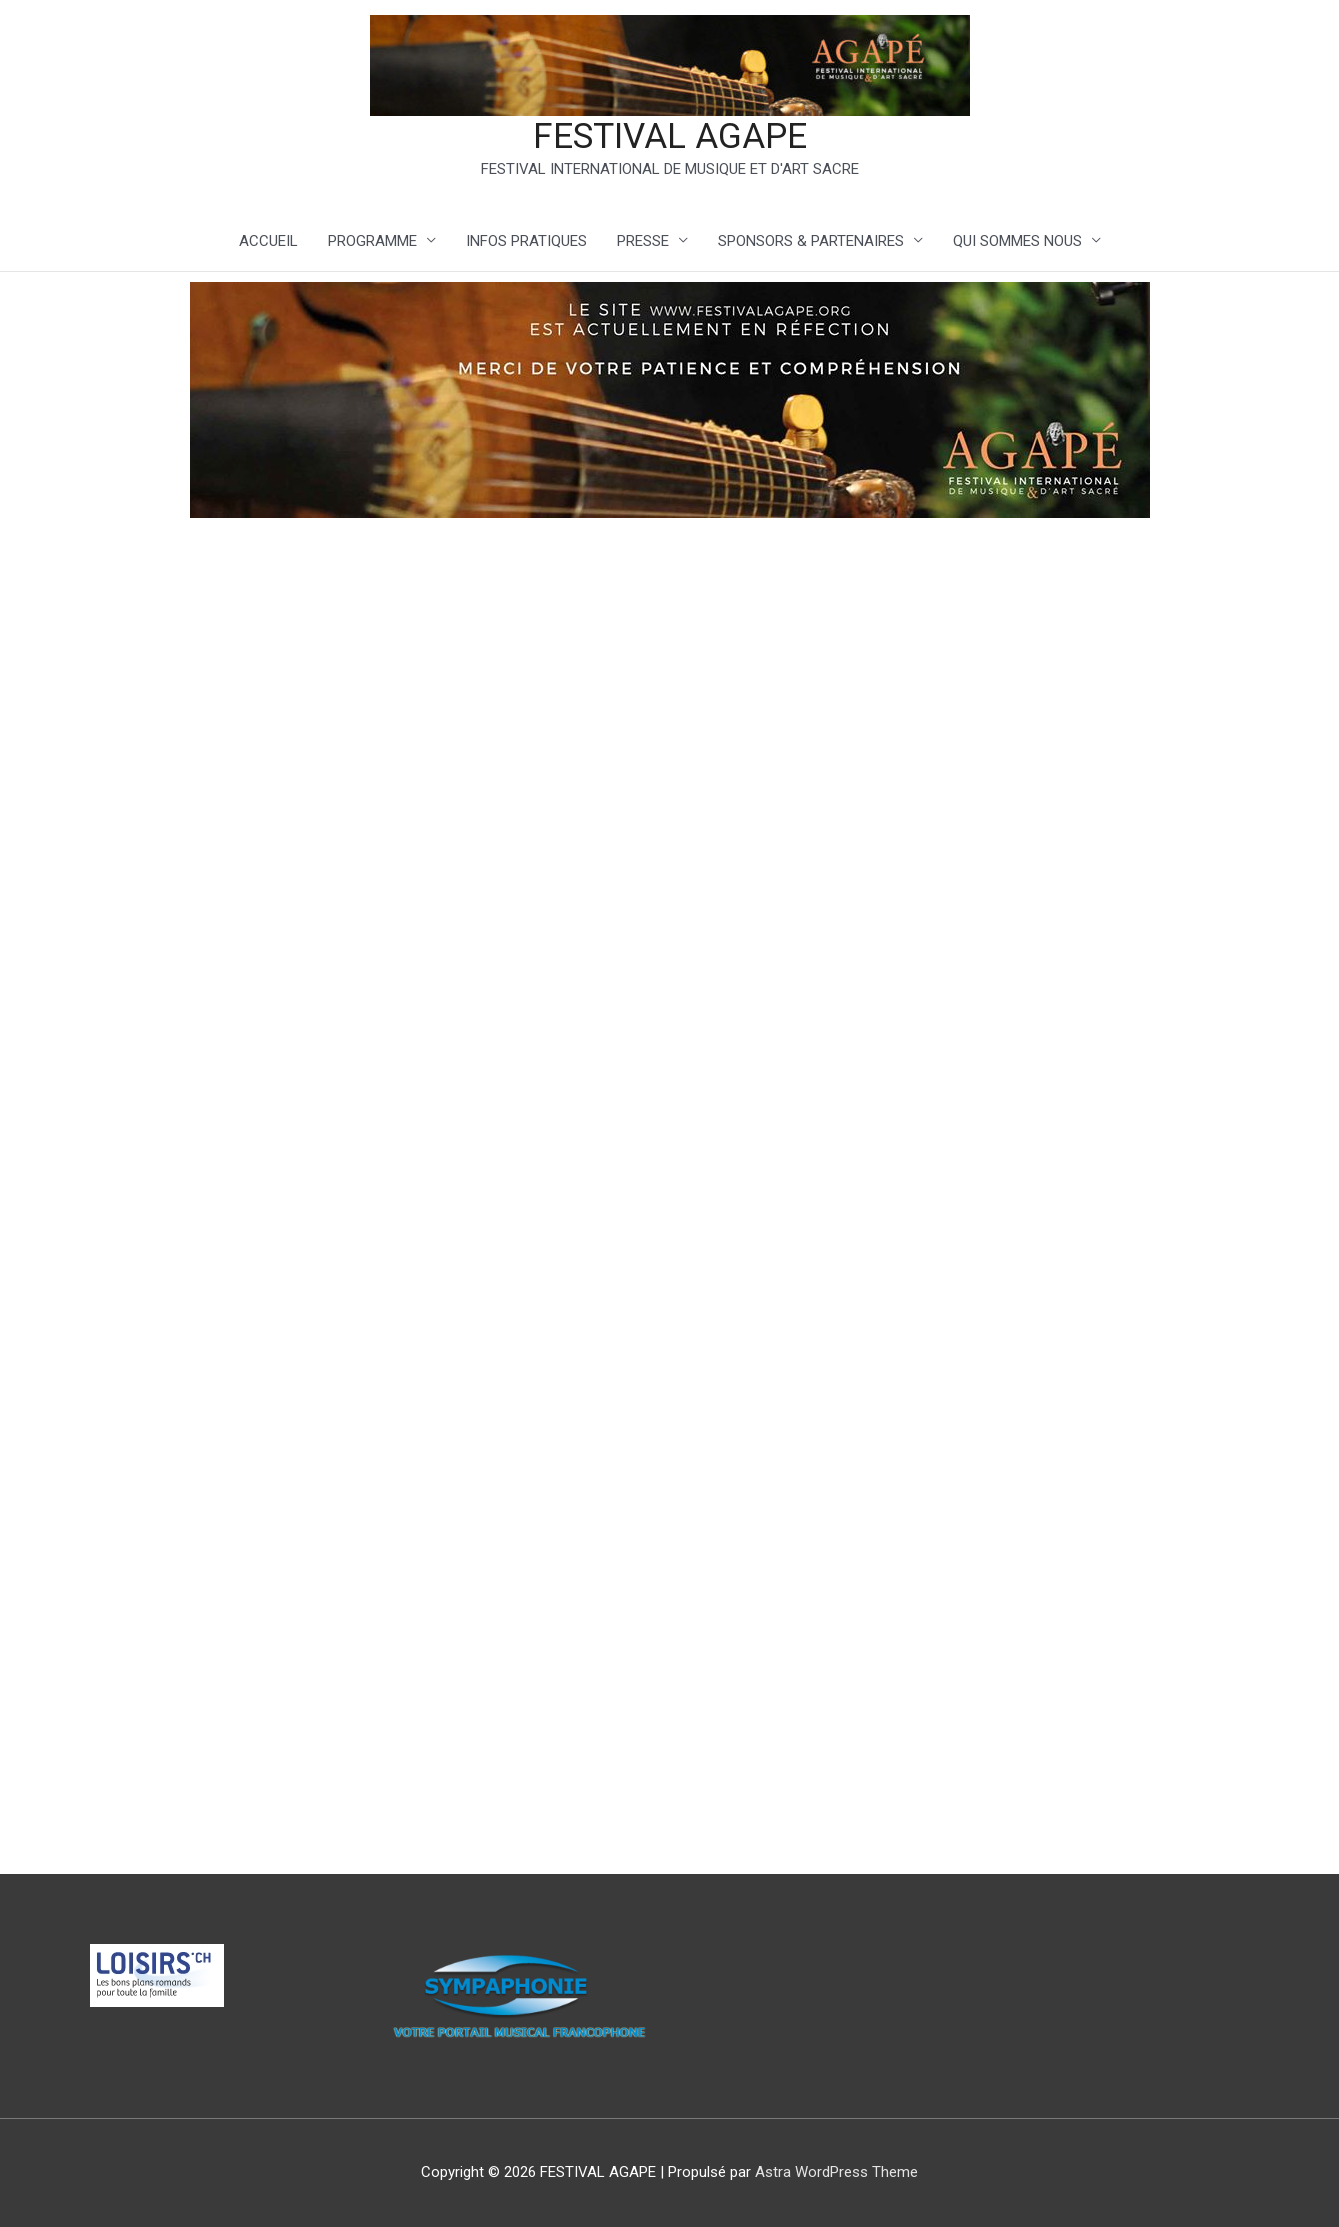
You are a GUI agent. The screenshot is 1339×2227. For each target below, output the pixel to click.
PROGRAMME (372, 241)
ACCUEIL (268, 241)
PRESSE (643, 241)
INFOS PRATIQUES (526, 241)
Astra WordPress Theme (836, 2172)
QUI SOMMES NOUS (1017, 241)
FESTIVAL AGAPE (670, 136)
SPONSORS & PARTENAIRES (811, 241)
